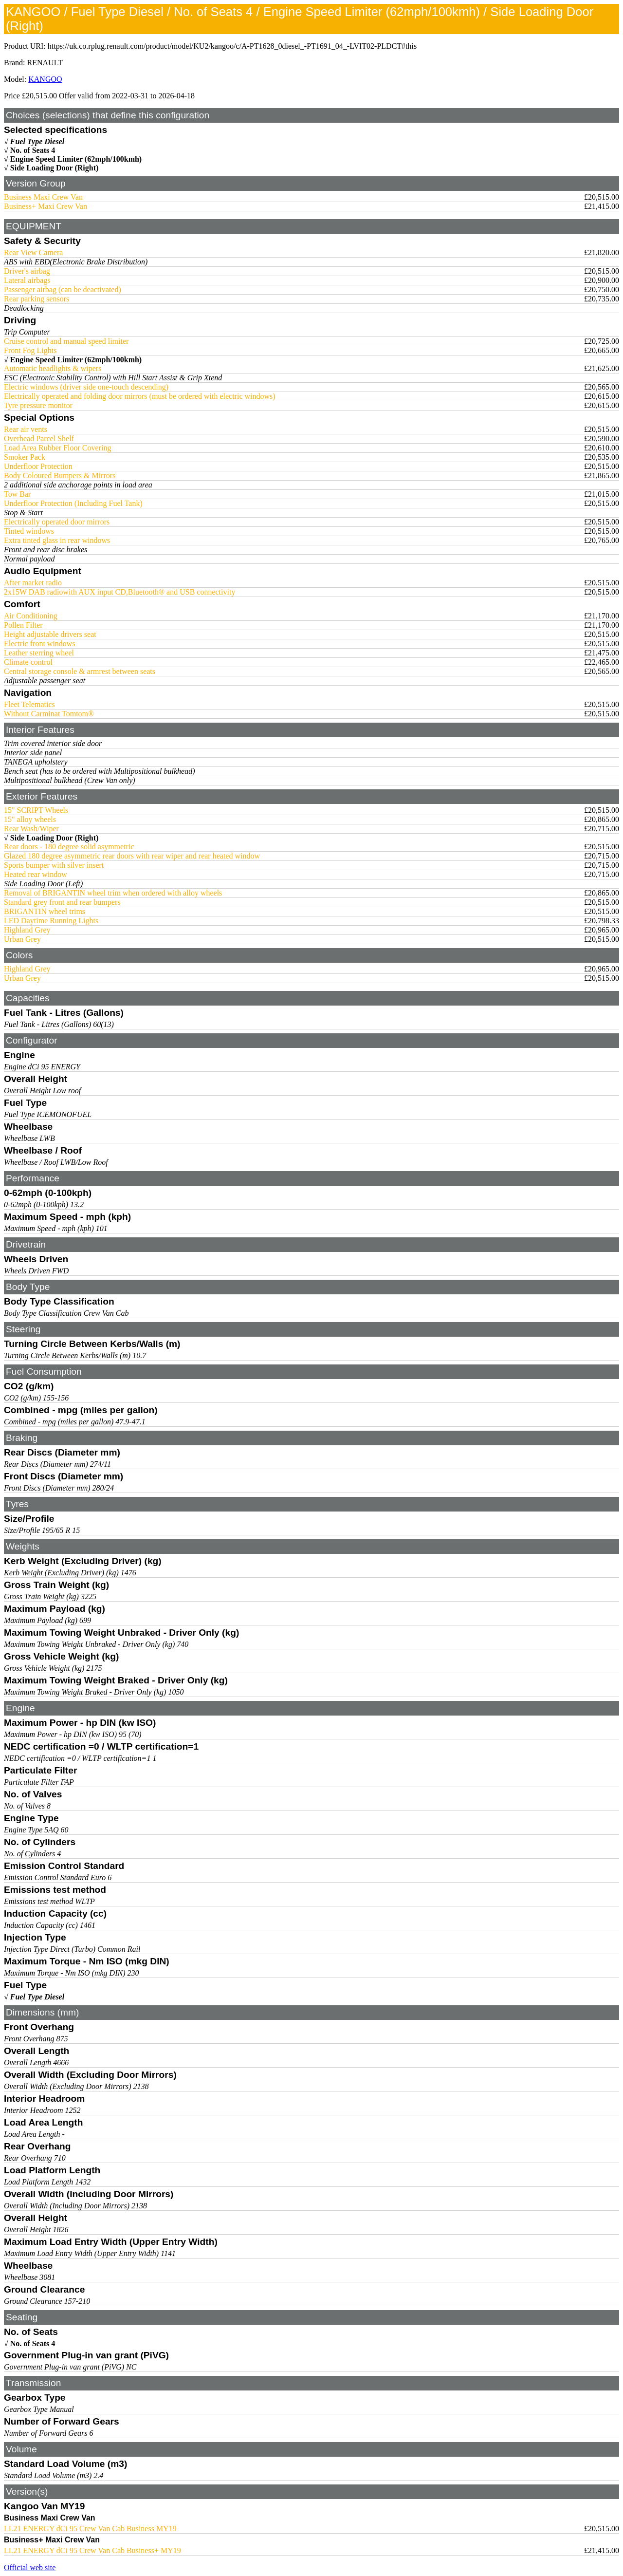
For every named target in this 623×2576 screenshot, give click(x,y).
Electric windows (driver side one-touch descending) (86, 387)
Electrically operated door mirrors (57, 522)
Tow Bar (17, 494)
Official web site (29, 2567)
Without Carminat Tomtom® (49, 713)
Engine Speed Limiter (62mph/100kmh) (76, 159)
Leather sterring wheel (39, 653)
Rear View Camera (33, 252)
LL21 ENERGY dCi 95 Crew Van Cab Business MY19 (90, 2528)
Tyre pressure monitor (38, 405)
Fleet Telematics (29, 704)
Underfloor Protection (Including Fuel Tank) (73, 503)
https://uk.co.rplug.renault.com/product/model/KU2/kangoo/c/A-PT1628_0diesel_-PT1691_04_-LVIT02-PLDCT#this (232, 46)
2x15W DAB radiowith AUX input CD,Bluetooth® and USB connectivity (119, 592)
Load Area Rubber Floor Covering (57, 448)
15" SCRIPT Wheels (36, 810)
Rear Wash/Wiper (31, 828)
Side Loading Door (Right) (54, 168)
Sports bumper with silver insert (54, 865)
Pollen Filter (23, 625)
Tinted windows (29, 531)
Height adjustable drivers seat (50, 634)
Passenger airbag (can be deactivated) (62, 289)
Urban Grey (22, 939)
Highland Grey (27, 930)
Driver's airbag (27, 271)
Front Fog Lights (30, 350)
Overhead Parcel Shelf (39, 438)
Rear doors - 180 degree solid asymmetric (69, 846)
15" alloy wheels (30, 819)
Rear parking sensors (36, 299)
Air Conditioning (30, 616)
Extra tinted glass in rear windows (57, 540)
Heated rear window (35, 874)
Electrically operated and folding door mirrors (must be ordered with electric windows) (139, 396)
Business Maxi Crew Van (43, 197)
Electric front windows (39, 643)
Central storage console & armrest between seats (79, 671)
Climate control (28, 662)
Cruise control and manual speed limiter (66, 341)
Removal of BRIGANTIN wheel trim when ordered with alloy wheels (113, 893)
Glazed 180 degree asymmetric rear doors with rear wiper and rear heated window (132, 856)
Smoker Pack (24, 457)
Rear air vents (25, 429)
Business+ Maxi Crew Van (45, 206)
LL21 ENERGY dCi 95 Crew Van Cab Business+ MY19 (92, 2550)
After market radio (33, 583)
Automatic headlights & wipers (52, 368)
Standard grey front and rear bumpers (62, 902)
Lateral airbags (27, 280)
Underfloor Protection (38, 466)
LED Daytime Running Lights (51, 920)
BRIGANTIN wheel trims (44, 911)
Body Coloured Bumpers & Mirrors (59, 475)
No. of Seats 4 (32, 150)
